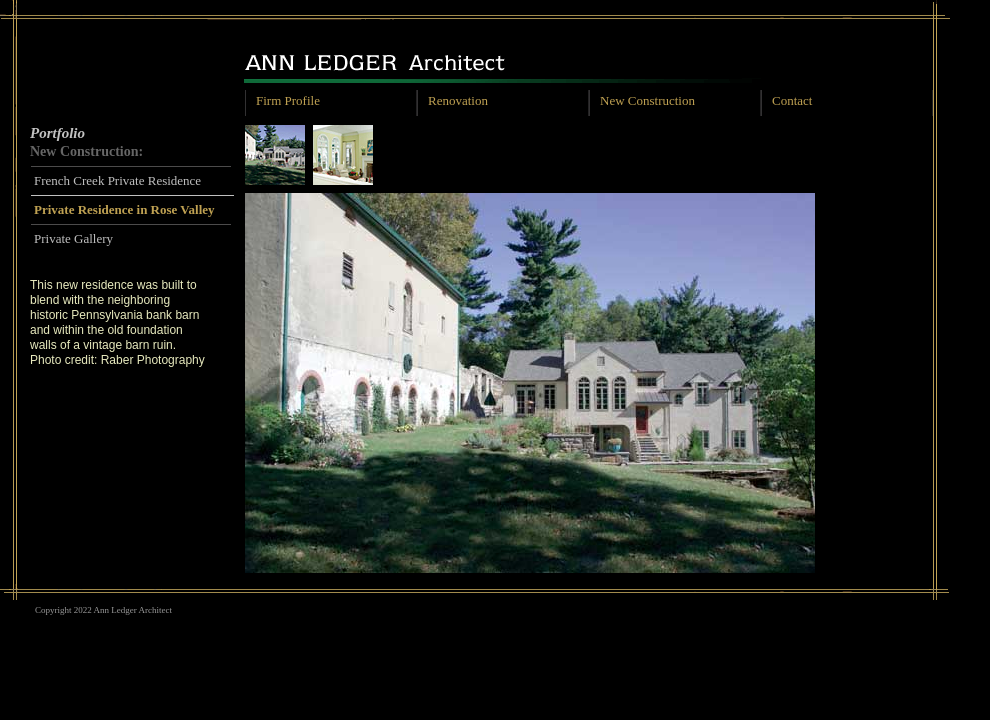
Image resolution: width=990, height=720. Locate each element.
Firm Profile (288, 100)
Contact (792, 100)
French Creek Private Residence (117, 180)
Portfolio (57, 133)
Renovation (458, 100)
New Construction (647, 100)
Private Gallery (73, 238)
